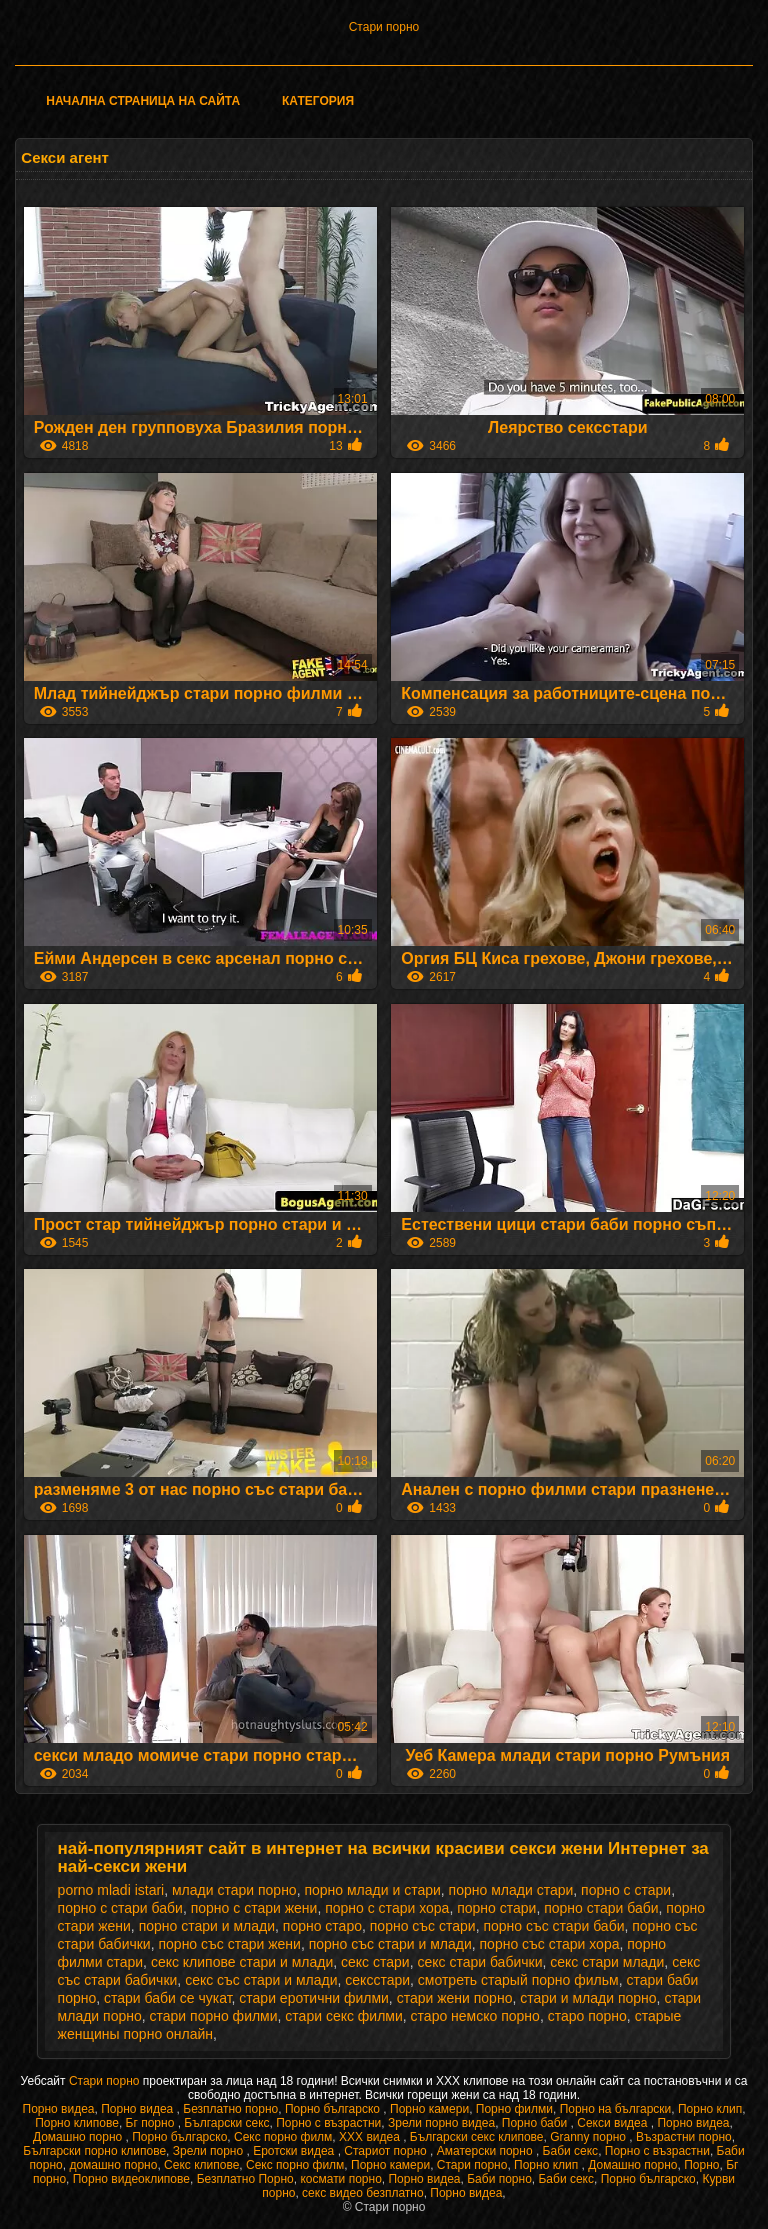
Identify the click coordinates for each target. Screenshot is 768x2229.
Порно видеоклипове (131, 2179)
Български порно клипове (94, 2151)
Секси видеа (614, 2123)
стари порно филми (214, 2016)
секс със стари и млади (261, 1980)
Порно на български (616, 2109)
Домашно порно (79, 2137)
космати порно (340, 2179)
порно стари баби (601, 1908)
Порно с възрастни (328, 2123)
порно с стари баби (120, 1908)
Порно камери (429, 2109)
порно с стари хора (387, 1908)
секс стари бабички (479, 1962)
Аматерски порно (486, 2151)
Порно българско (334, 2109)
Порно (701, 2165)
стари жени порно (455, 1998)
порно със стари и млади (390, 1944)
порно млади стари (511, 1890)
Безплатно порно (230, 2109)
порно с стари (626, 1890)
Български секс (226, 2123)
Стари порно (384, 27)
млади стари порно (234, 1890)
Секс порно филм (283, 2137)
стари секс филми (343, 2016)
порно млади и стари (372, 1890)
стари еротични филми (314, 1998)
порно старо (322, 1926)
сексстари (377, 1980)
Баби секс (571, 2151)
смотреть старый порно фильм (518, 1980)
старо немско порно (475, 2016)
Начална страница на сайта (143, 101)
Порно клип (710, 2109)
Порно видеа (59, 2109)
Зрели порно (210, 2151)
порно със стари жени (229, 1944)
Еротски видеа (295, 2151)
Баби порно (499, 2179)
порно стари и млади (207, 1926)
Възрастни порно (684, 2137)
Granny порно (589, 2137)
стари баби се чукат (168, 1998)
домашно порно (113, 2165)
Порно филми (514, 2109)
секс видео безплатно (363, 2193)
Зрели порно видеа (441, 2123)
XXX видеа (371, 2137)
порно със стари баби (553, 1926)
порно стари (496, 1908)
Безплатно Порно (245, 2179)
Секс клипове (201, 2165)
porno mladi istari (111, 1890)
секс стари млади (607, 1962)
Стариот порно (387, 2151)
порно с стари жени (254, 1908)
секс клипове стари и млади (242, 1962)
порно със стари (423, 1926)
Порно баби (536, 2123)
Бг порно (152, 2123)
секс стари (375, 1962)
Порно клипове (77, 2123)
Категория (318, 101)
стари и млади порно (588, 1998)
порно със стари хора (550, 1944)
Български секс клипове (477, 2137)
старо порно (587, 2016)
